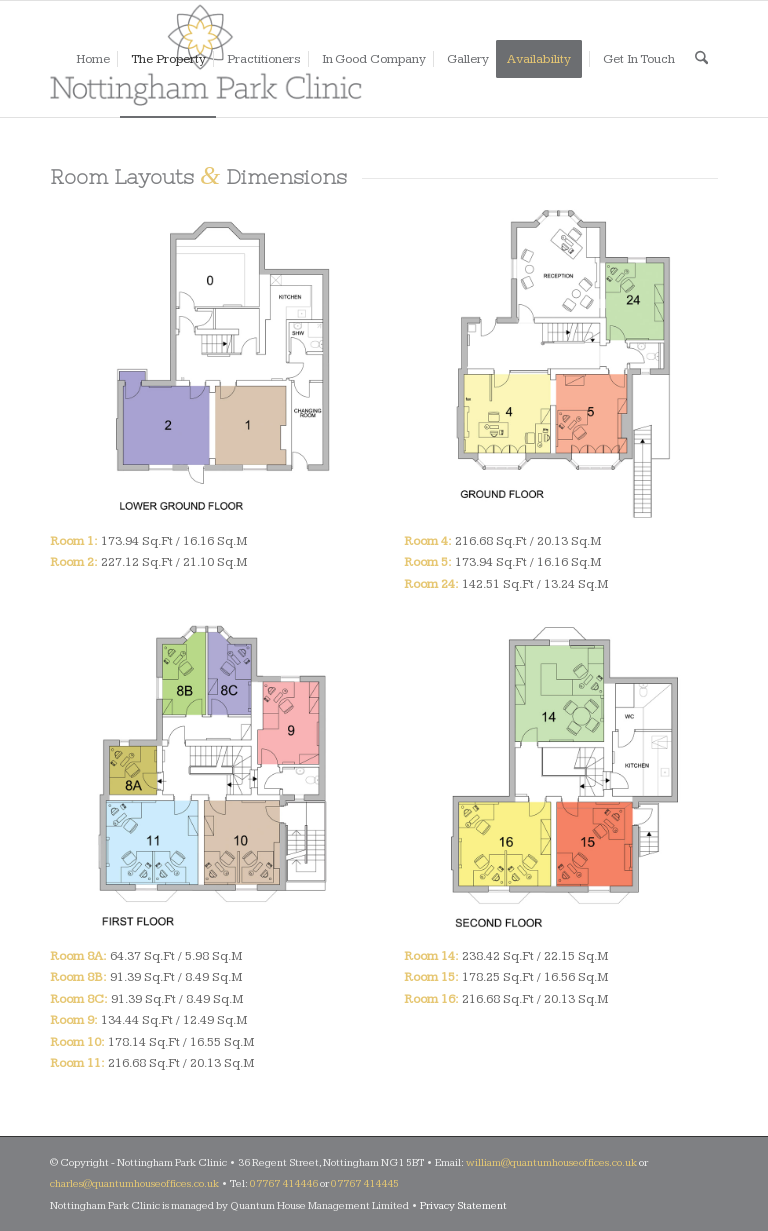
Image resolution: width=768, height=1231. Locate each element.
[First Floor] (207, 778)
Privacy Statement (463, 1205)
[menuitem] (93, 59)
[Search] (701, 59)
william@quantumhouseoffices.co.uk (551, 1162)
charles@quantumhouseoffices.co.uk (134, 1183)
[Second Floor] (561, 778)
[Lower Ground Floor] (207, 363)
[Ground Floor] (561, 363)
